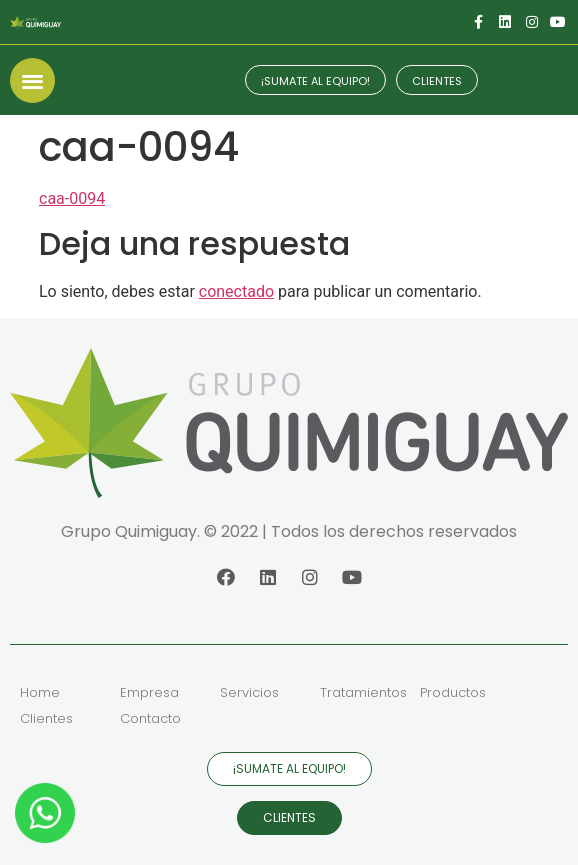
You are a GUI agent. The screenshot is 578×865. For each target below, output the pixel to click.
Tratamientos (363, 692)
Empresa (149, 692)
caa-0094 (72, 198)
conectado (236, 291)
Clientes (46, 718)
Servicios (249, 692)
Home (40, 692)
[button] (32, 80)
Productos (453, 692)
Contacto (150, 718)
